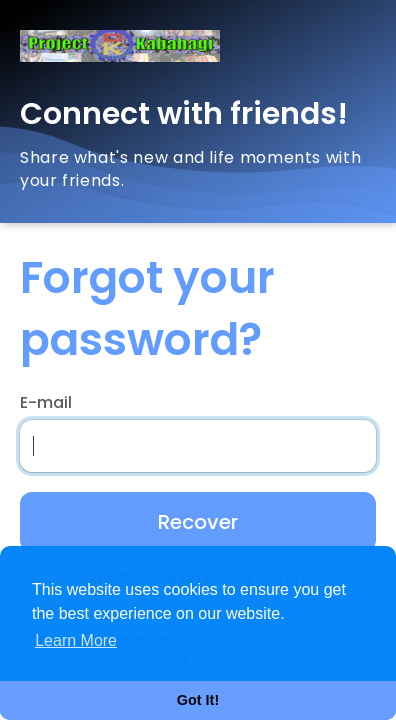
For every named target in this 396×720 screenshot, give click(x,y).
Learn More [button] (76, 640)
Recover (198, 522)
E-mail (46, 403)
